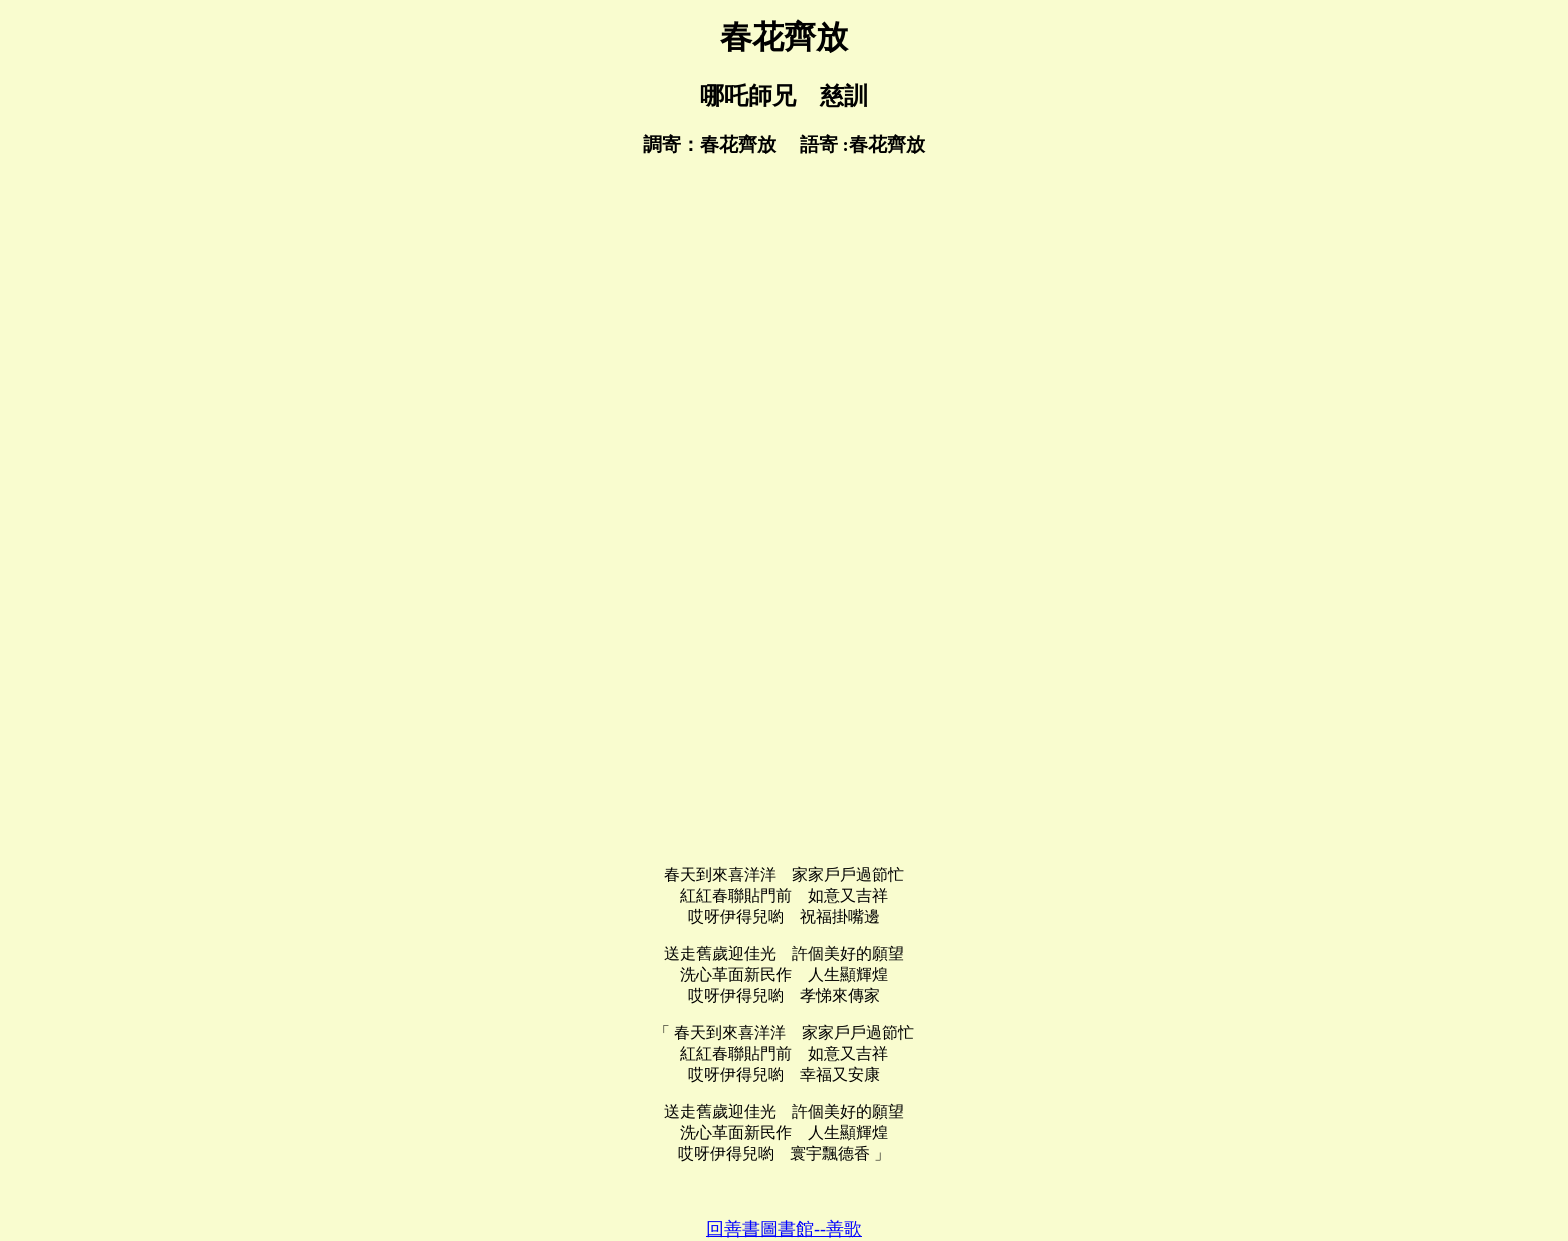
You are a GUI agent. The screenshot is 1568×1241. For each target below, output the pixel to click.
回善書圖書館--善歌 (784, 1229)
